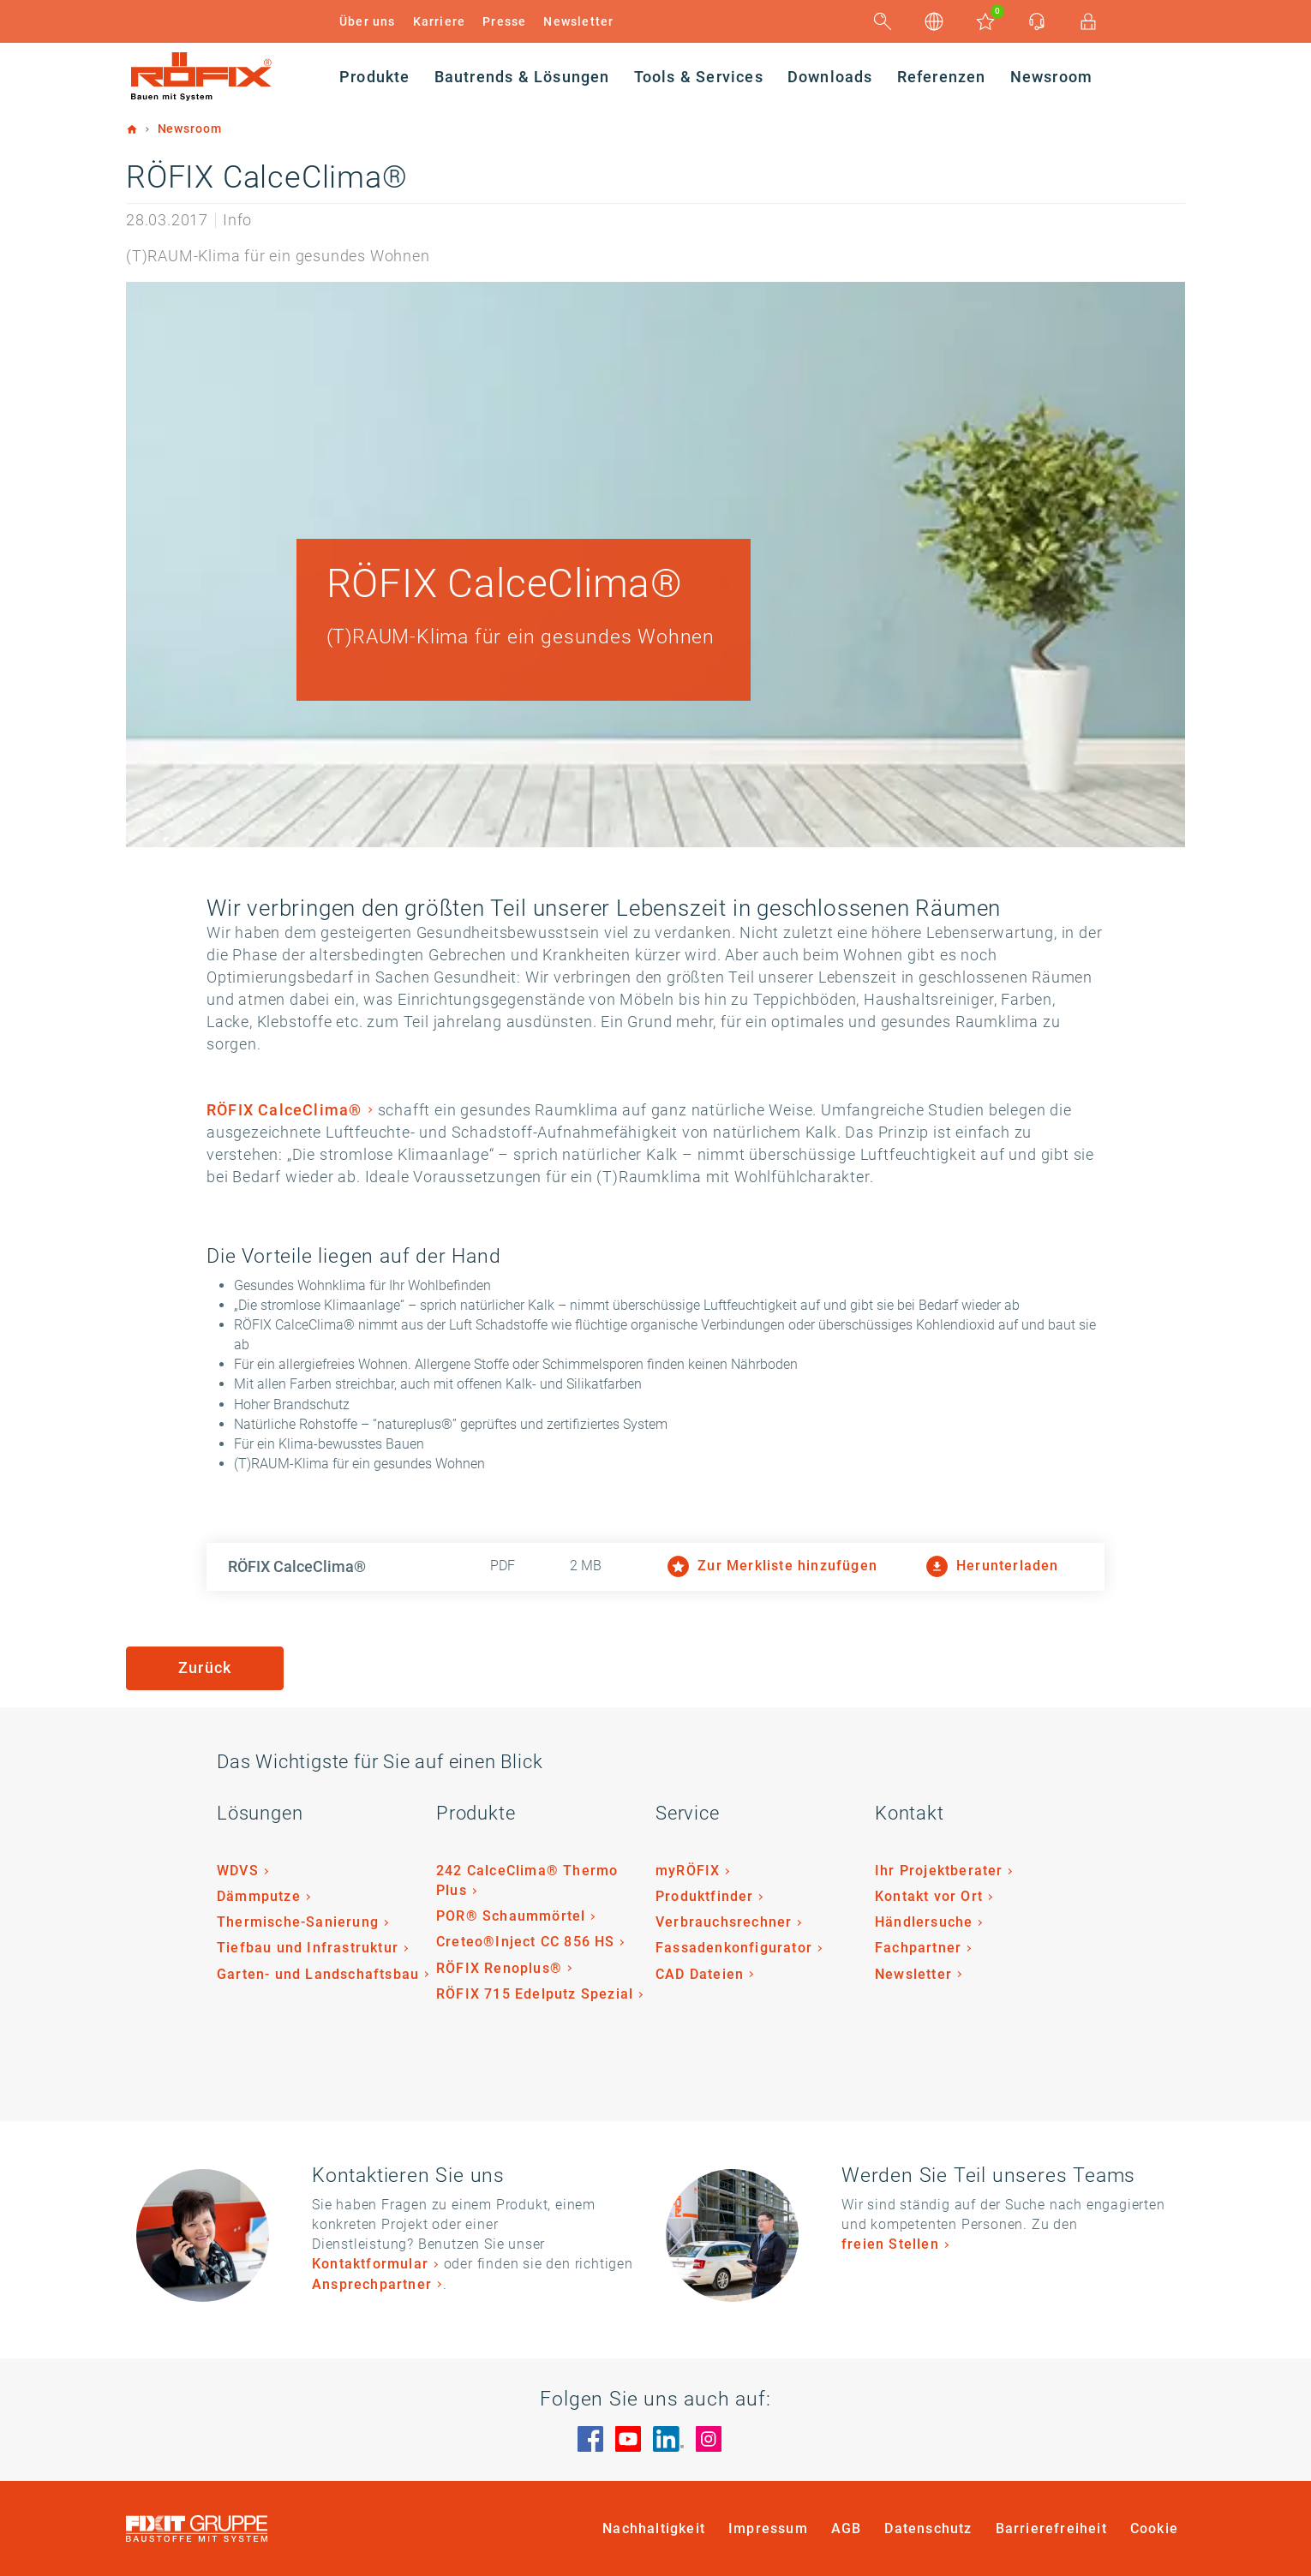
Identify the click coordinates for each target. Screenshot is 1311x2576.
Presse (504, 21)
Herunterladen (992, 1566)
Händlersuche (924, 1922)
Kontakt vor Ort (929, 1896)
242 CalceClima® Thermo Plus (527, 1880)
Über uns (367, 21)
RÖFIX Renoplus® (499, 1968)
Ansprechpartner (372, 2284)
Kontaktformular (370, 2264)
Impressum (768, 2528)
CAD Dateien (700, 1974)
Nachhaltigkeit (653, 2528)
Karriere (439, 21)
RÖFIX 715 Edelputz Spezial (534, 1994)
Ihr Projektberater (939, 1870)
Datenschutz (928, 2528)
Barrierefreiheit (1051, 2528)
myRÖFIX (688, 1870)
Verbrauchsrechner (724, 1922)
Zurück (204, 1667)
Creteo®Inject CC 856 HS (525, 1941)
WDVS (238, 1870)
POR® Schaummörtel (510, 1916)
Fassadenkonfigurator (734, 1947)
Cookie (1154, 2528)
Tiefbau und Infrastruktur (307, 1947)
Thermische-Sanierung (298, 1922)
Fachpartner (918, 1947)
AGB (846, 2528)
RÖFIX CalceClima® (284, 1110)
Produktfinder (705, 1896)
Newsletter (578, 21)
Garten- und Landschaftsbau (318, 1974)
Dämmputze (259, 1896)
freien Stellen (890, 2244)
